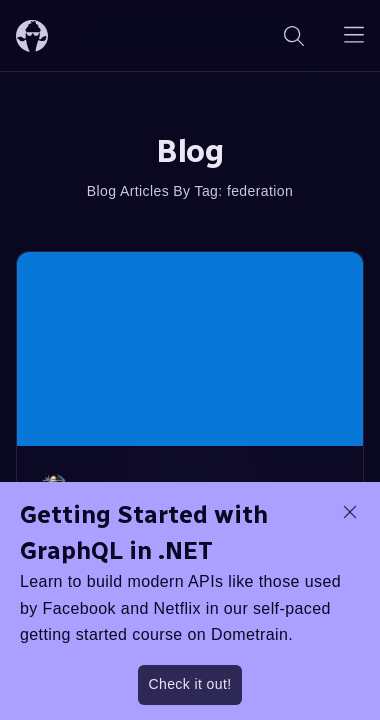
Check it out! (189, 684)
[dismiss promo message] (350, 512)
